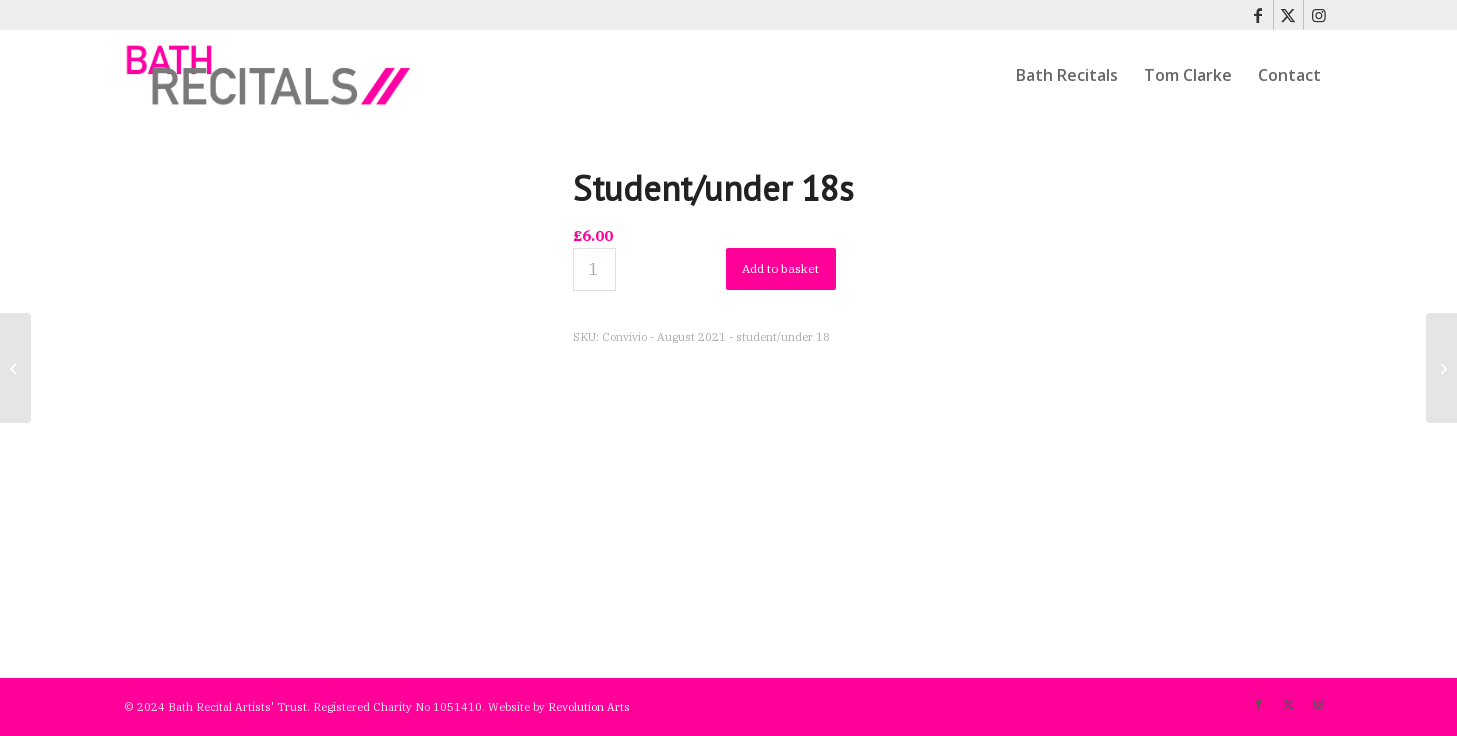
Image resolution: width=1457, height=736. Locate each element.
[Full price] (15, 368)
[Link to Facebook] (1258, 15)
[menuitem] (1067, 75)
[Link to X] (1288, 15)
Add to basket (780, 268)
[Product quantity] (594, 269)
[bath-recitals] (269, 75)
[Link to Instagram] (1319, 15)
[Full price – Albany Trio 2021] (1441, 368)
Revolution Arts (589, 707)
